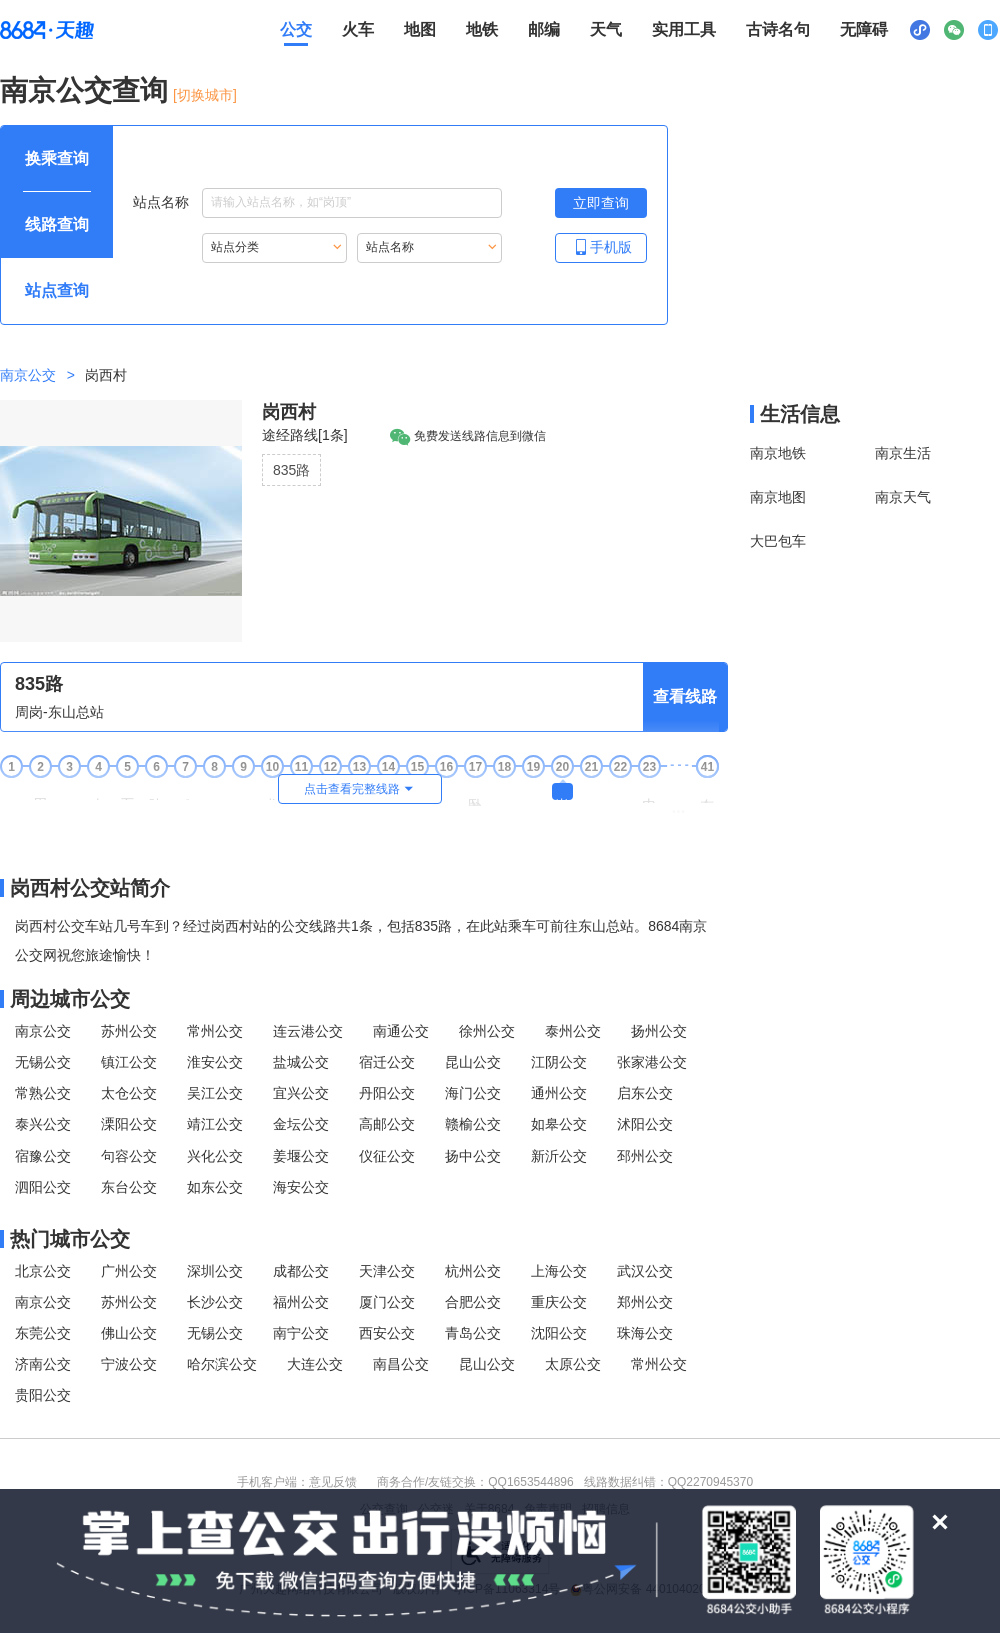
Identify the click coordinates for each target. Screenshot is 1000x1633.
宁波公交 (129, 1364)
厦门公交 (387, 1302)
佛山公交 (129, 1333)
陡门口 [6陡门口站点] (156, 791)
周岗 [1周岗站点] (11, 790)
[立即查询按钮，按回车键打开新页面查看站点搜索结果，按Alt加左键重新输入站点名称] (601, 203)
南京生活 (903, 453)
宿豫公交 (43, 1156)
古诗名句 (778, 29)
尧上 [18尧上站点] (504, 790)
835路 (291, 470)
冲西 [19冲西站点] (533, 790)
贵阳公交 (43, 1395)
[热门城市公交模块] (364, 1239)
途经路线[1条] (305, 435)
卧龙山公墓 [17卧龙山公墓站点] (475, 794)
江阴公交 (559, 1062)
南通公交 (401, 1031)
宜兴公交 (301, 1093)
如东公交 (215, 1187)
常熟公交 (43, 1093)
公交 (296, 29)
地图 (420, 29)
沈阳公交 (559, 1333)
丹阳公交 (387, 1093)
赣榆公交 (473, 1124)
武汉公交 (645, 1271)
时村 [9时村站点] (243, 790)
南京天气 (903, 497)
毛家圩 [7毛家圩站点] (185, 791)
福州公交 (301, 1302)
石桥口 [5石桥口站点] (127, 791)
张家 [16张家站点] (446, 790)
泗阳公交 (43, 1187)
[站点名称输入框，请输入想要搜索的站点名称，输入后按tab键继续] (352, 203)
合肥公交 (473, 1302)
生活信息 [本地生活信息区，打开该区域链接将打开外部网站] (800, 414)
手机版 (601, 246)
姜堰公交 (301, 1156)
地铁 (482, 29)
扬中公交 (473, 1156)
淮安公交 (215, 1062)
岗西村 (289, 412)
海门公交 (473, 1093)
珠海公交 (645, 1333)
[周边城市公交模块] (364, 999)
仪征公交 (387, 1156)
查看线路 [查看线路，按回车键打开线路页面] (685, 696)
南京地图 (778, 497)
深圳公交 (215, 1271)
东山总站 (707, 793)
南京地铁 (778, 453)
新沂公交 (559, 1156)
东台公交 (129, 1187)
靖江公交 (215, 1124)
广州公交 (129, 1271)
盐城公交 (301, 1062)
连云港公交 (308, 1031)
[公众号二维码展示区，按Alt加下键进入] (954, 30)
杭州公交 (473, 1271)
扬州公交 (659, 1031)
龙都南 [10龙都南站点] (272, 791)
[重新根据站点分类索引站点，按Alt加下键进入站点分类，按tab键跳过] (274, 248)
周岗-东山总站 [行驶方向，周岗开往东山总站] (59, 712)
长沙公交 (215, 1302)
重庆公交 (559, 1302)
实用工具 (684, 29)
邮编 (544, 29)
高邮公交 (387, 1124)
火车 (358, 29)
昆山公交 (473, 1062)
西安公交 (387, 1333)
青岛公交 (473, 1333)
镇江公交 (129, 1062)
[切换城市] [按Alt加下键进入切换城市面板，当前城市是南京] (205, 95)
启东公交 (645, 1093)
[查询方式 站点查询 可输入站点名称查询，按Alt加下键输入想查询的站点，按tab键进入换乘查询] (57, 291)
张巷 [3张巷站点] (69, 790)
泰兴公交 (43, 1124)
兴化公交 (215, 1156)
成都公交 (301, 1271)
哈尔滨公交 (222, 1364)
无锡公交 (43, 1062)
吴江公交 (215, 1093)
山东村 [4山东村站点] (98, 791)
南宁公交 (301, 1333)
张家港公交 (652, 1062)
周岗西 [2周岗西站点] (40, 791)
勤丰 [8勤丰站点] (214, 790)
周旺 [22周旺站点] (620, 790)
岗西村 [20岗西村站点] (562, 791)
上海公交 (559, 1271)
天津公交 (387, 1271)
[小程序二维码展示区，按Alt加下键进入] (920, 30)
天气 (606, 29)
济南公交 (43, 1364)
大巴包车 (778, 541)
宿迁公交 (387, 1062)
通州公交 (559, 1093)
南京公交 (28, 375)
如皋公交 (559, 1124)
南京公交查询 (84, 90)
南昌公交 (401, 1364)
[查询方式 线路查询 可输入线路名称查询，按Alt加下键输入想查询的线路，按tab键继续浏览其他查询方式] (57, 225)
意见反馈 (333, 1482)
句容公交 (129, 1156)
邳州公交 (645, 1156)
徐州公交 (487, 1031)
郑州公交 (645, 1302)
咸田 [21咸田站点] (591, 790)
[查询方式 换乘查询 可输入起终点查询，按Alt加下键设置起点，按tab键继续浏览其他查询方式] (57, 159)
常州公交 (215, 1031)
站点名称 (317, 203)
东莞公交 (43, 1333)
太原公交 (573, 1364)
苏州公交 (129, 1031)
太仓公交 (129, 1093)
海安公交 (301, 1187)
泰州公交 (573, 1031)
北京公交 (43, 1271)
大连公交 (315, 1364)
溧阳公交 (129, 1124)
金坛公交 (301, 1124)
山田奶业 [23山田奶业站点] (649, 793)
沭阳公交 (645, 1124)
